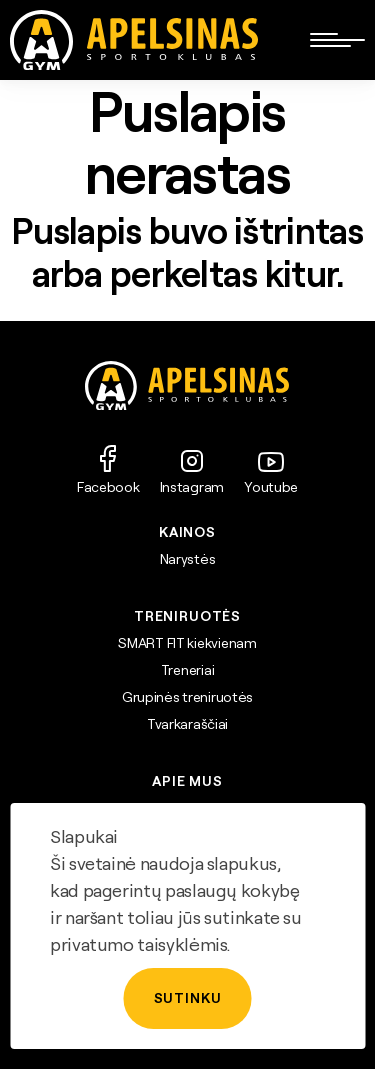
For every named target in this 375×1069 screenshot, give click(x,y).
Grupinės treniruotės (187, 697)
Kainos (187, 532)
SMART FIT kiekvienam (187, 643)
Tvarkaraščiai (187, 724)
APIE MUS (187, 781)
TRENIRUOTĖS (187, 616)
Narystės (188, 559)
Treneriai (187, 670)
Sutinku (188, 998)
